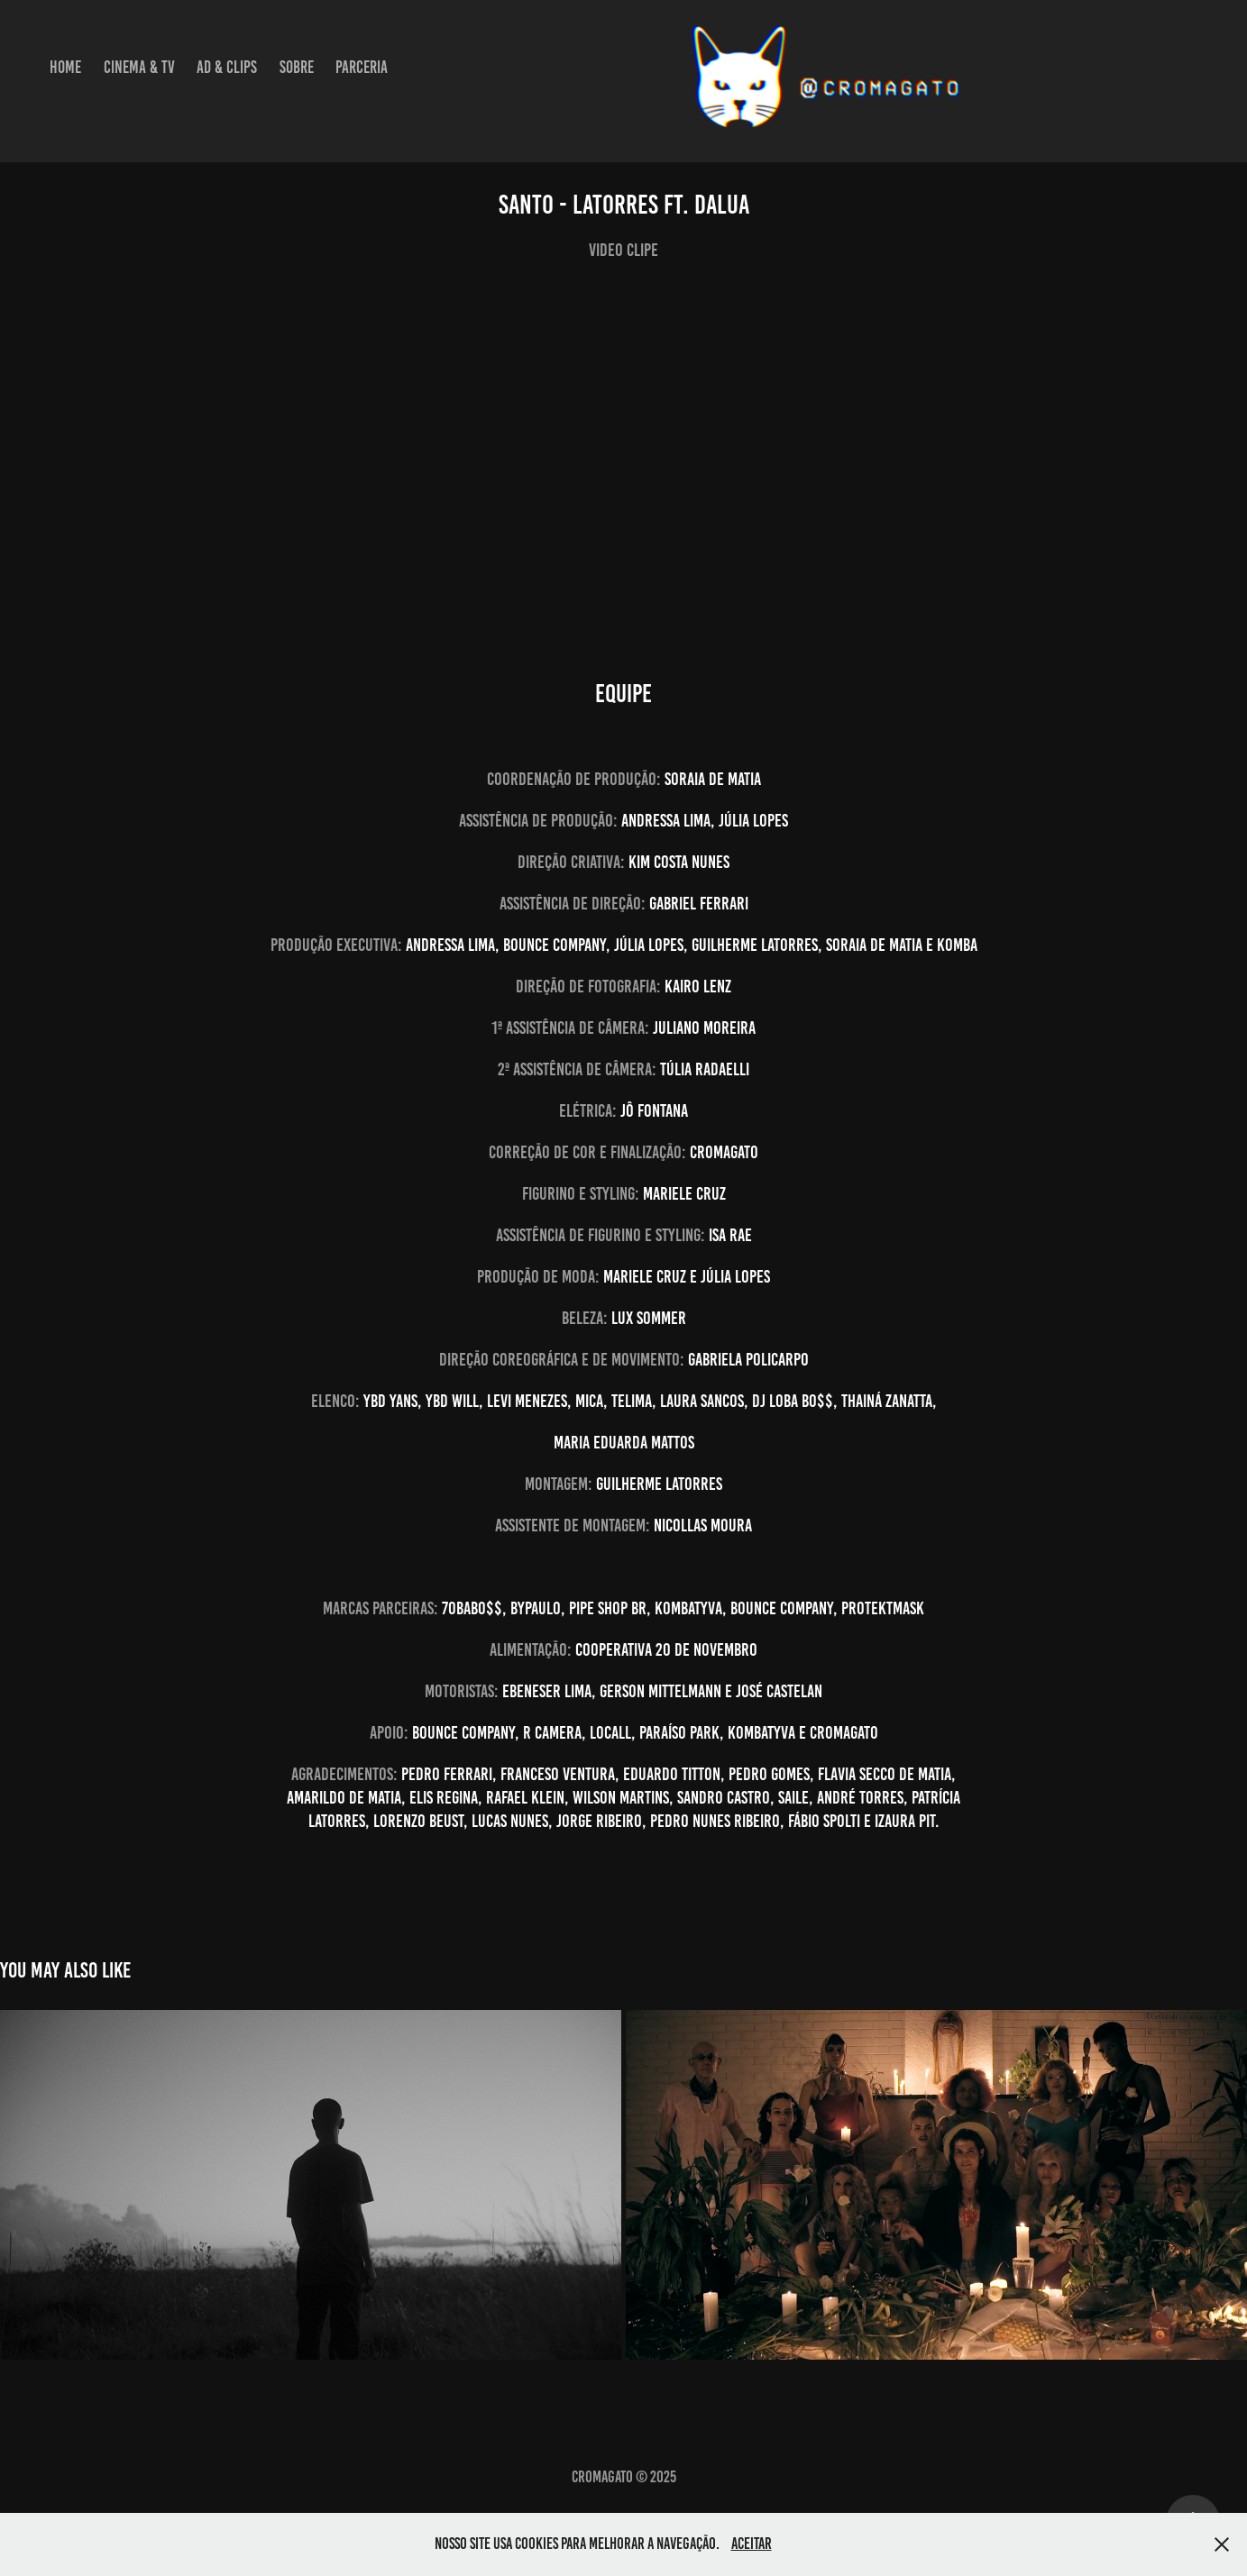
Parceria (361, 67)
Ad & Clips (227, 67)
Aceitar (751, 2544)
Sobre (297, 67)
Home (65, 67)
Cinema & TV (139, 67)
